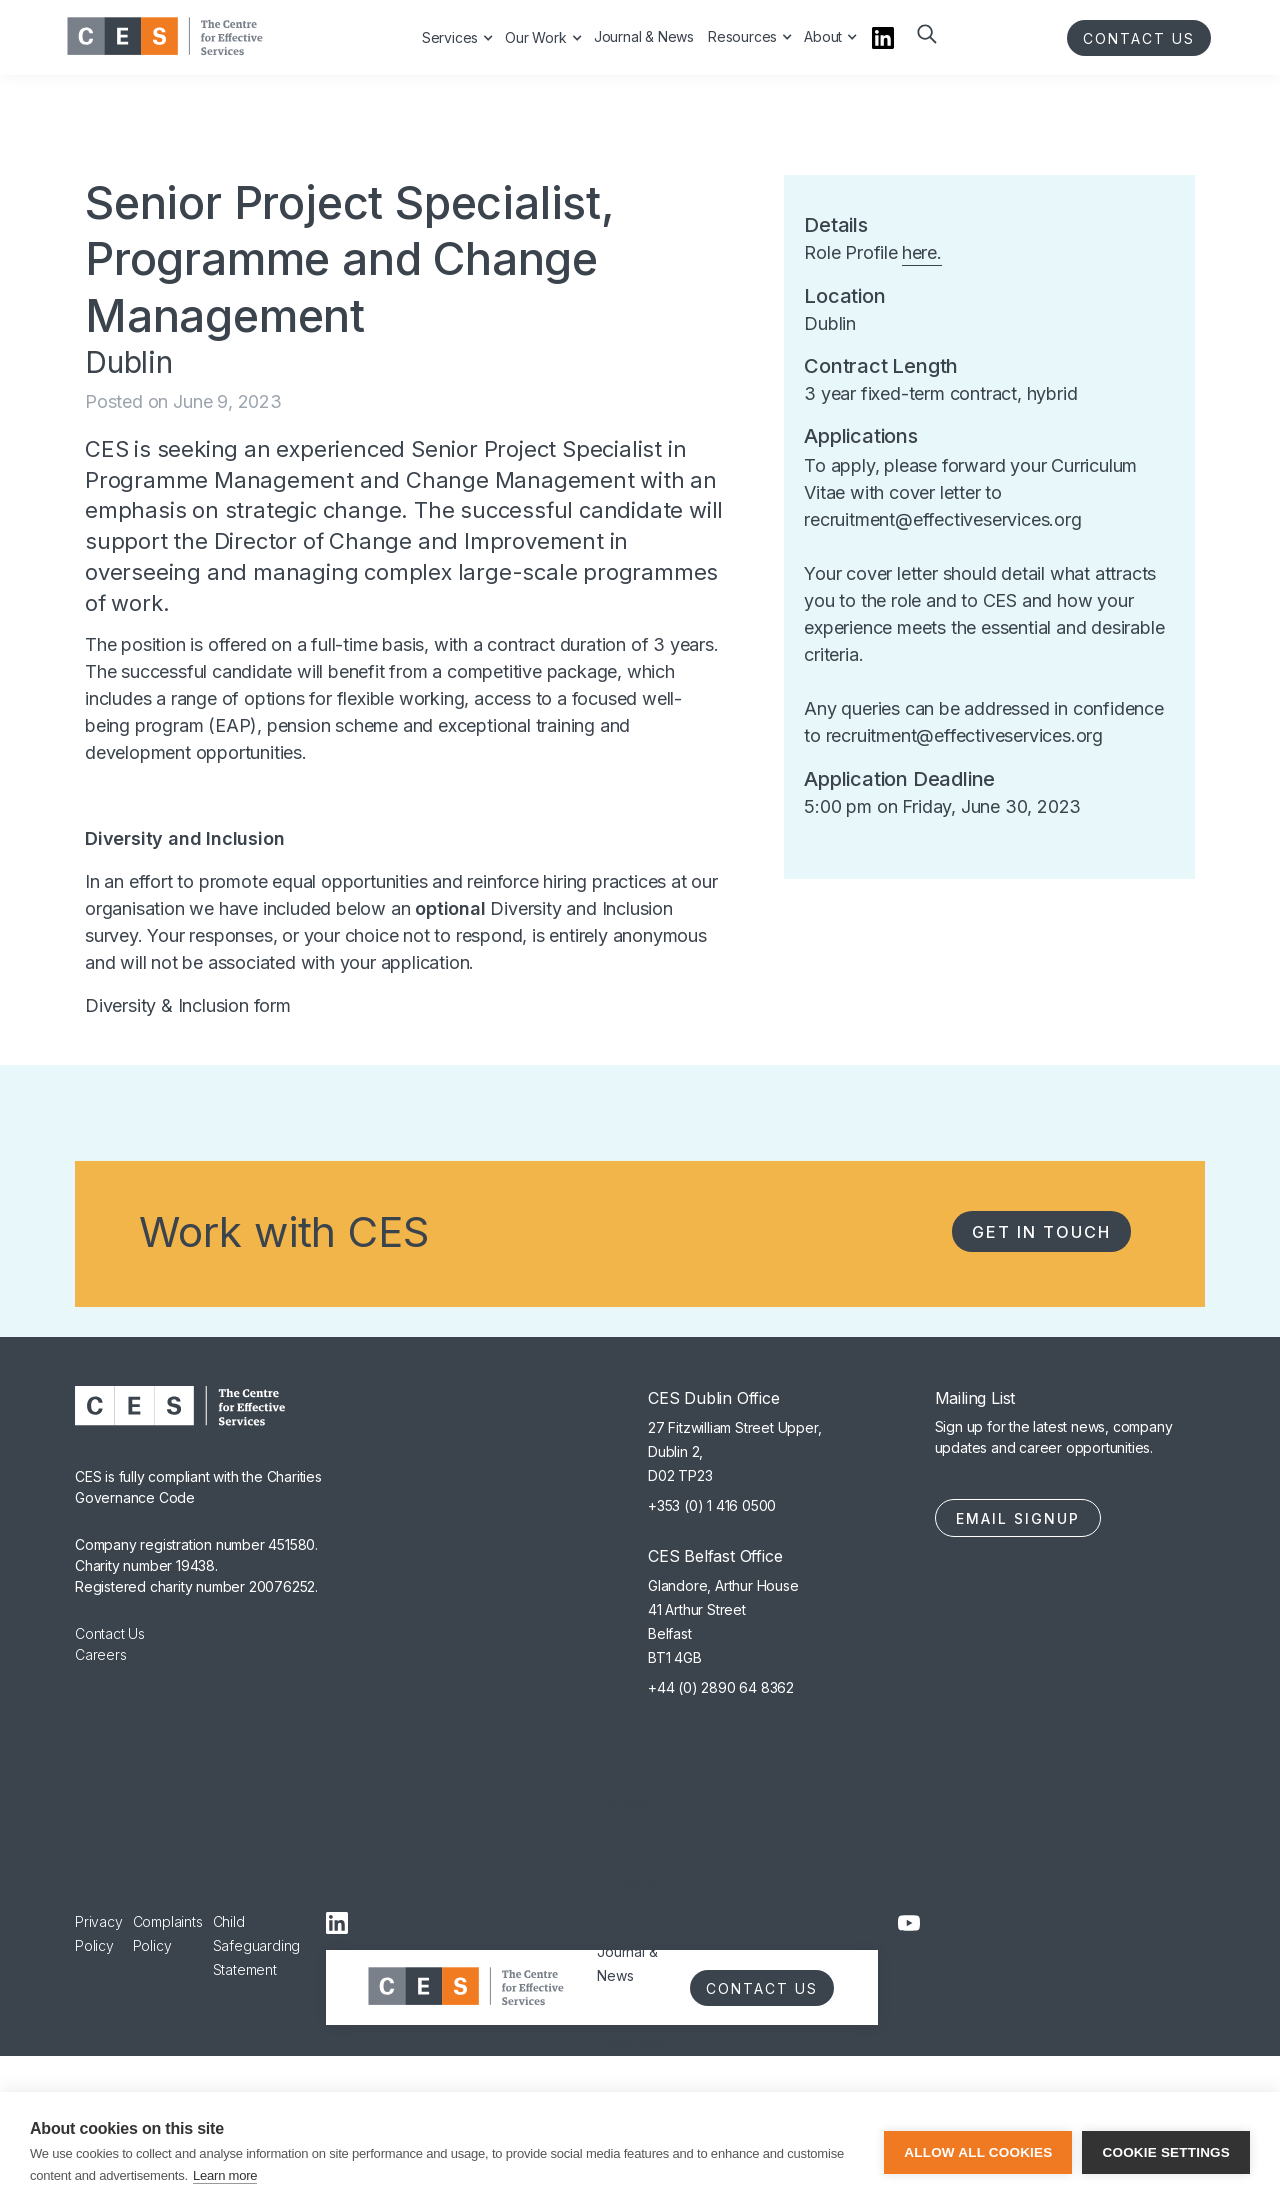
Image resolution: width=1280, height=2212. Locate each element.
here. (922, 252)
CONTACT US (1139, 38)
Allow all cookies (978, 2152)
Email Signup (1018, 1518)
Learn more (225, 2175)
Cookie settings (1166, 2152)
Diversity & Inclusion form (188, 1005)
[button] (925, 48)
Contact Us (110, 1633)
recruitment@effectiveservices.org (942, 519)
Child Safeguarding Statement (257, 1945)
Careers (101, 1654)
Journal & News (627, 1963)
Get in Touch (1041, 1232)
